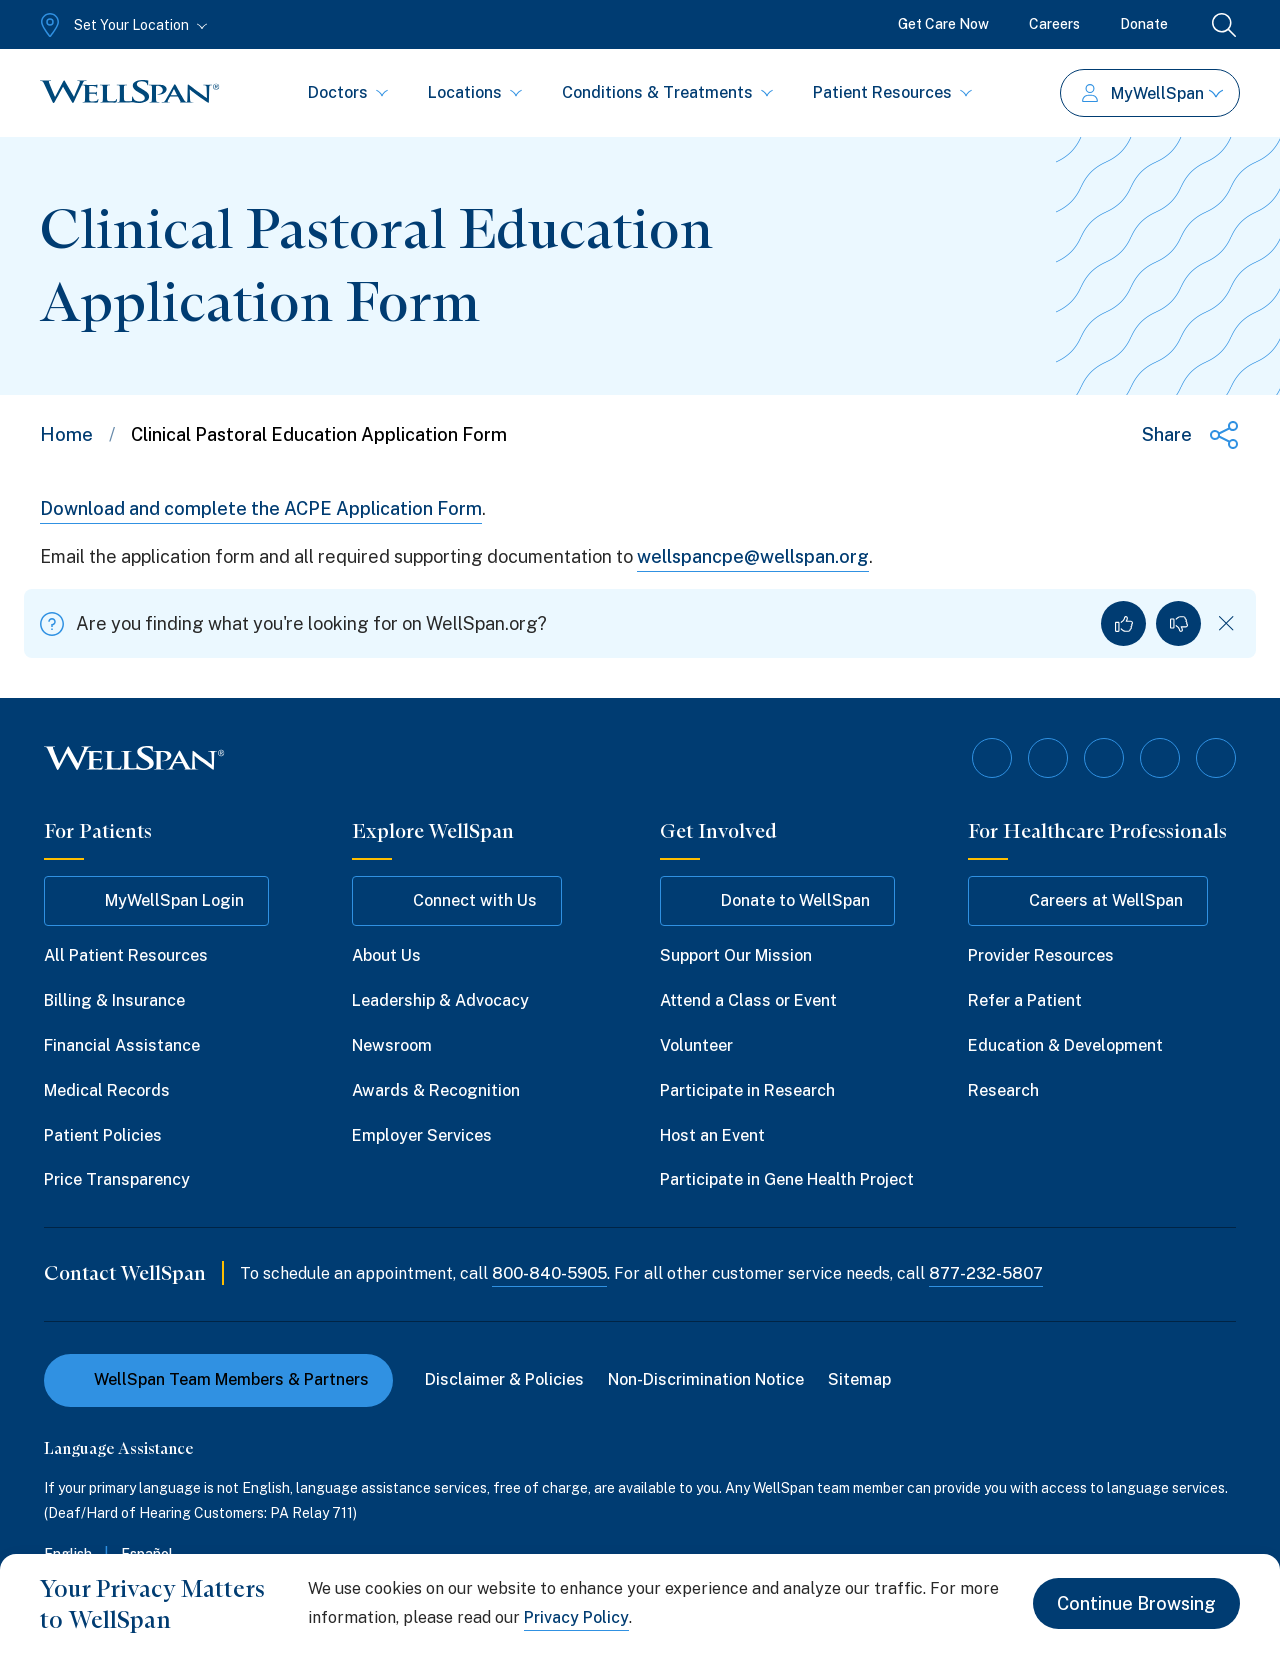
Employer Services (422, 1135)
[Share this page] (1191, 435)
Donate (1144, 24)
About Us (386, 955)
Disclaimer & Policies (504, 1379)
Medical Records (107, 1090)
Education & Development (1065, 1045)
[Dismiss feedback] (1226, 623)
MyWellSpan (1152, 93)
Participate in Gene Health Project (787, 1179)
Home (66, 434)
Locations (475, 92)
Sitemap (859, 1379)
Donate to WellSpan (777, 901)
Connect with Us (457, 901)
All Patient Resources (126, 955)
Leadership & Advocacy (440, 1000)
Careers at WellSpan (1088, 901)
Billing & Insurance (114, 1000)
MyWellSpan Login (156, 901)
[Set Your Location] (121, 25)
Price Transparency (117, 1179)
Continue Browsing (1136, 1603)
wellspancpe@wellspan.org (753, 556)
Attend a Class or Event (748, 1000)
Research (1003, 1090)
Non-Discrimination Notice (706, 1379)
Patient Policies (103, 1135)
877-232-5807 (986, 1273)
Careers (1054, 24)
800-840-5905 (549, 1273)
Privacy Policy (576, 1617)
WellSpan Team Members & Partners (218, 1379)
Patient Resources (892, 92)
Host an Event (712, 1135)
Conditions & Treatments (667, 92)
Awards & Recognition (436, 1090)
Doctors (348, 92)
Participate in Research (747, 1090)
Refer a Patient (1025, 1000)
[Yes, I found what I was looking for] (1123, 623)
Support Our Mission (736, 955)
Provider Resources (1041, 955)
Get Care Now (943, 24)
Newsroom (392, 1045)
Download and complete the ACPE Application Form (261, 508)
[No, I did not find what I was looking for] (1178, 623)
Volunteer (696, 1045)
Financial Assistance (122, 1045)
